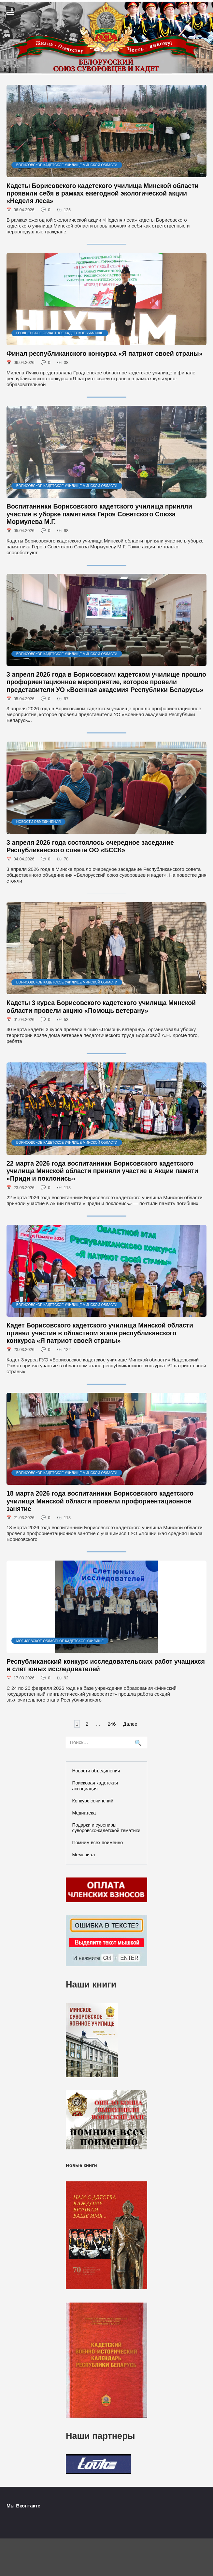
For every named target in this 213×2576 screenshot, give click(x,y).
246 (112, 1724)
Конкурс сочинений (92, 1800)
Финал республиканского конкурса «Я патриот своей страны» (105, 353)
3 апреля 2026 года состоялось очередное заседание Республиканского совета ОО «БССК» (90, 846)
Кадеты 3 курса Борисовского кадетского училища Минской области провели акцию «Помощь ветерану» (101, 1006)
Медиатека (84, 1812)
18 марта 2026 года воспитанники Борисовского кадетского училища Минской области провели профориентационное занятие (100, 1501)
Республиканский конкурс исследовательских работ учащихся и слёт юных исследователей (106, 1665)
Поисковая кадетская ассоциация (95, 1785)
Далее (130, 1724)
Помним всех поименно (97, 1842)
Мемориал (83, 1854)
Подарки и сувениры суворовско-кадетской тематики (106, 1827)
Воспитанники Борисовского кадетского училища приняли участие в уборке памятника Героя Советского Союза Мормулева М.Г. (99, 514)
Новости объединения (96, 1770)
